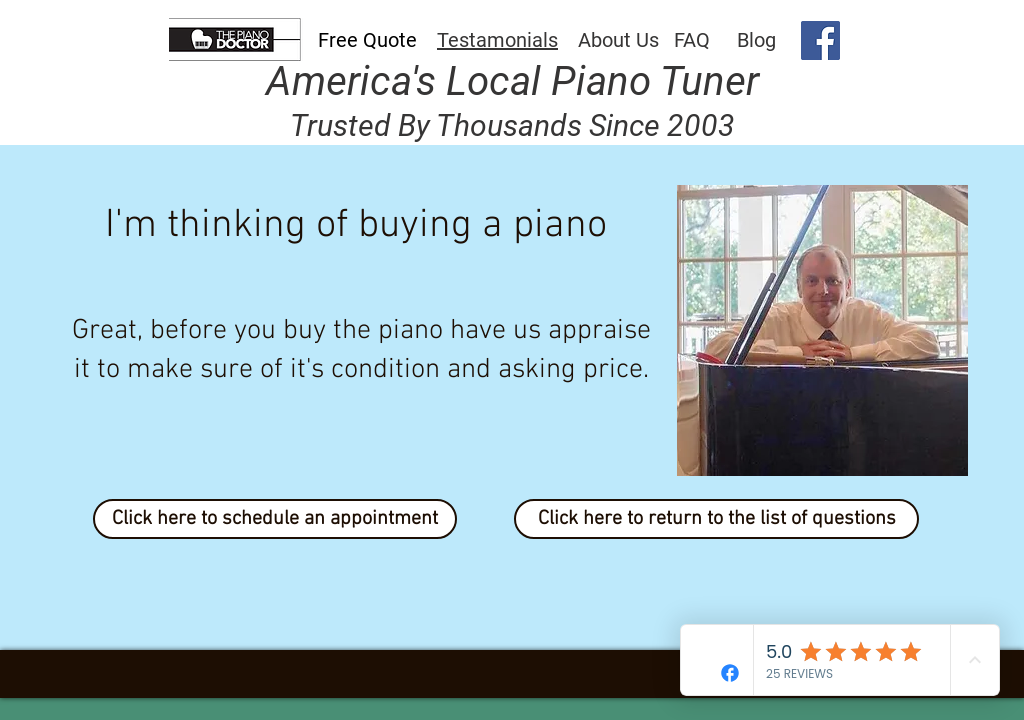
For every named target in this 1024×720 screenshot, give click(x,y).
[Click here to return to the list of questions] (716, 519)
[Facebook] (820, 40)
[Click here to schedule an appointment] (275, 519)
